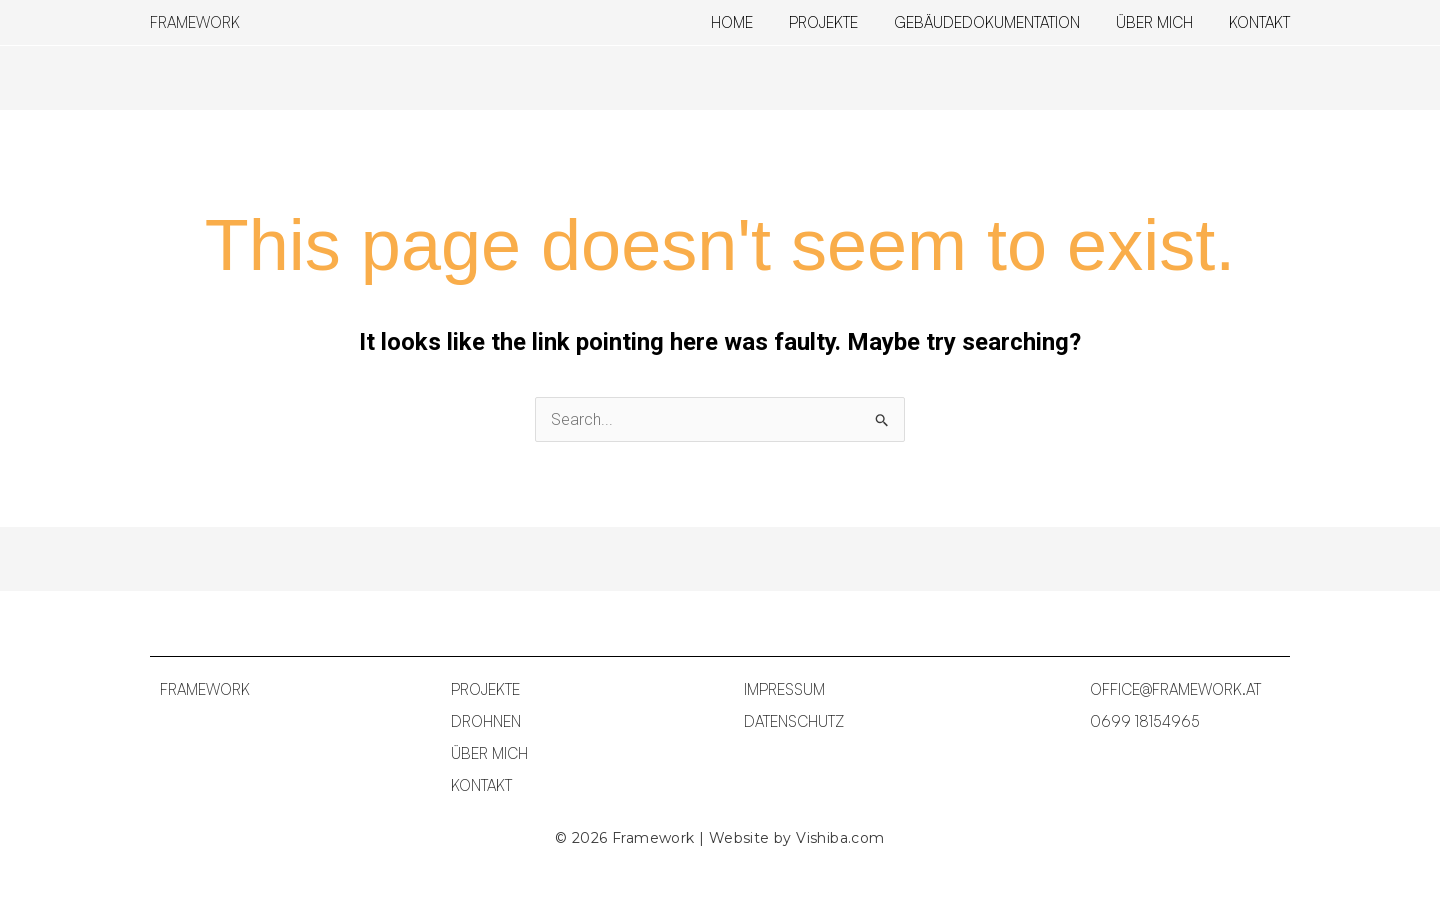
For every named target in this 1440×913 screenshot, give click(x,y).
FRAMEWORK (195, 22)
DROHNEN (486, 721)
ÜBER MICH (489, 753)
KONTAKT (481, 785)
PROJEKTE (485, 689)
